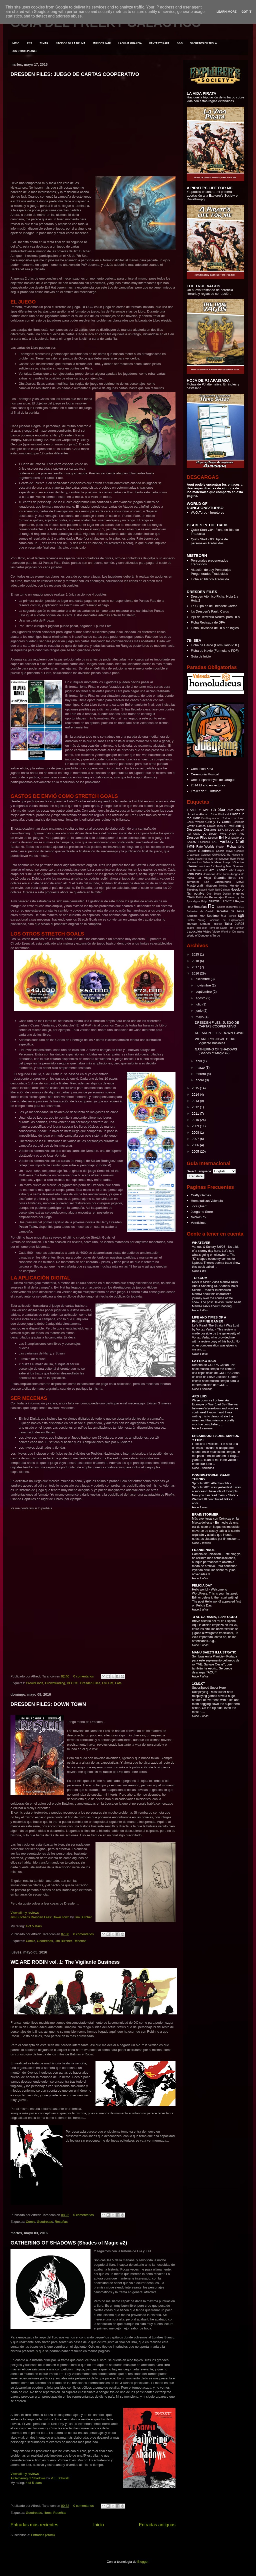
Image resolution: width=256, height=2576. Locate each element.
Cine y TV (212, 822)
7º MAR (44, 43)
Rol (212, 906)
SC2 (241, 906)
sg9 (241, 915)
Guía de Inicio (201, 656)
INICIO (16, 43)
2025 (196, 954)
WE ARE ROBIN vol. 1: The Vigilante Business (65, 1962)
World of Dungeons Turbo (203, 935)
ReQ (190, 906)
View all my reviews (24, 1913)
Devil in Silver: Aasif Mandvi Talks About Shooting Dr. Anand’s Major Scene (215, 1286)
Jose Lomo (223, 874)
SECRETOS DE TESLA (203, 43)
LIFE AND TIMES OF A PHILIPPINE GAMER (209, 1319)
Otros (191, 897)
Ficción (220, 846)
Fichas (231, 846)
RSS (29, 43)
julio (199, 1004)
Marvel (240, 882)
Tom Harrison (236, 928)
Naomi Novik (206, 889)
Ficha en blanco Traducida (210, 579)
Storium (205, 923)
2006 (196, 1145)
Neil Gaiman (222, 889)
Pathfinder (202, 897)
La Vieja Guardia (212, 878)
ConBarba (238, 822)
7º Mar (203, 809)
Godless (191, 851)
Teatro (190, 928)
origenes (238, 893)
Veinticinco (198, 1223)
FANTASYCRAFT (159, 43)
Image (226, 862)
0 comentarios (83, 1676)
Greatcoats (193, 854)
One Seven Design (218, 893)
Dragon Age (236, 833)
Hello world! (200, 1589)
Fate (118, 1683)
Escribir (213, 837)
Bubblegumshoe (210, 818)
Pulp (203, 901)
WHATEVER (201, 1243)
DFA (221, 829)
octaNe (199, 893)
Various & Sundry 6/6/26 (209, 1247)
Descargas (194, 829)
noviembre (204, 985)
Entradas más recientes (34, 2524)
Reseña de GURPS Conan (211, 1365)
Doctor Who (217, 833)
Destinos (210, 829)
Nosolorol (237, 889)
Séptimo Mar (216, 916)
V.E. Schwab (60, 2478)
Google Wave (224, 851)
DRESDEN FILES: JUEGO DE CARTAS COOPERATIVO (74, 74)
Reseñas (80, 1941)
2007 (196, 1139)
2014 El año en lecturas (208, 785)
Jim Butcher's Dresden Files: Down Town (40, 1917)
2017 (196, 967)
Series (232, 916)
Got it (247, 11)
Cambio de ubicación (207, 1554)
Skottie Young (196, 920)
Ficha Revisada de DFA (208, 622)
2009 (196, 1126)
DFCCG (72, 1683)
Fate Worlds (205, 846)
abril (199, 1061)
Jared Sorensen (235, 866)
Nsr (189, 893)
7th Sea (217, 809)
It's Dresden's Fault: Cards (210, 611)
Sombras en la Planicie (208, 1656)
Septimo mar (195, 915)
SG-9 (179, 43)
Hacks (198, 858)
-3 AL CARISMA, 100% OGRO (214, 1617)
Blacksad (223, 814)
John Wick (194, 874)
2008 (196, 1132)
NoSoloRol (198, 1217)
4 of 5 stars (34, 1926)
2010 (196, 1120)
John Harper (236, 870)
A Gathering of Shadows (28, 2478)
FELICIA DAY (202, 1585)
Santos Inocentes (227, 907)
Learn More (226, 11)
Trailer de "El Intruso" (206, 791)
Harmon (208, 858)
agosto (201, 998)
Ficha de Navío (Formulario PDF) (214, 650)
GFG (241, 846)
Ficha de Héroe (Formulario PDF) (215, 645)
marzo (201, 1067)
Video (216, 931)
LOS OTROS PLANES (24, 51)
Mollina (223, 885)
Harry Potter (237, 858)
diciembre (203, 979)
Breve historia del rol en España (214, 1621)
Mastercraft (195, 885)
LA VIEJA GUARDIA (130, 43)
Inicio (98, 2524)
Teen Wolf (201, 928)
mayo (200, 1017)
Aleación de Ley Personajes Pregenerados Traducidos (211, 572)
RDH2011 (228, 901)
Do (204, 833)
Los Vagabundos (217, 881)
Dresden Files (90, 1683)
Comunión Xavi (202, 769)
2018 (196, 961)
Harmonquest (221, 858)
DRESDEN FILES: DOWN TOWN (48, 1704)
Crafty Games (196, 825)
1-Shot (191, 810)
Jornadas (209, 874)
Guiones (206, 854)
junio (200, 1010)
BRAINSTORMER (205, 1514)
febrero (201, 1074)
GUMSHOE (219, 854)
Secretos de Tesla (230, 911)
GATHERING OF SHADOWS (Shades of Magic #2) (68, 2243)
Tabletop (217, 924)
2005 (196, 1151)
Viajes (207, 931)
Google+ (239, 851)
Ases (230, 810)
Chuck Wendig (195, 822)
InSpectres (238, 862)
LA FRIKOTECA (204, 1361)
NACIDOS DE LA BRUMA (71, 43)
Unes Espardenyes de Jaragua (213, 780)
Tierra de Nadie (217, 928)
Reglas (239, 901)
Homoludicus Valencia (200, 862)
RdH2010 (214, 901)
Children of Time (233, 818)
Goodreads (45, 1941)
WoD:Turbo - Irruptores (207, 512)
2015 (196, 1088)
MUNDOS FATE (102, 43)
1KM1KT (198, 1683)
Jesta (205, 870)
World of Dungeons (232, 931)
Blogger (143, 2562)
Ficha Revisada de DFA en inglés (215, 628)
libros (48, 2513)
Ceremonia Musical (204, 774)
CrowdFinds (34, 1683)
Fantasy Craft (232, 841)
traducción (194, 931)
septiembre (204, 991)
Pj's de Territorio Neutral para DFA (215, 617)
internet (192, 866)
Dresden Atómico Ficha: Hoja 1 (213, 596)
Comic (30, 1941)
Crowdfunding (55, 1683)
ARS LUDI (199, 1396)
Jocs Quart (198, 1206)
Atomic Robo (208, 814)
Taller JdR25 (234, 924)
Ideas (218, 862)
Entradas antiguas (157, 2524)
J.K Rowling (218, 866)
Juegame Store (202, 1212)
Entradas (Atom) (43, 2535)
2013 (196, 1101)
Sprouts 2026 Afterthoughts (211, 1483)
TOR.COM (199, 1278)
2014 (196, 1094)
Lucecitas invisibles (205, 1444)
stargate (192, 923)
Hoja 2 (195, 600)
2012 (196, 1107)
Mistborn (211, 885)
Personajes (216, 897)
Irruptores (204, 866)
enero (200, 1080)
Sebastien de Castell (200, 911)
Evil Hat (107, 1683)
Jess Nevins (194, 870)
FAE (215, 841)
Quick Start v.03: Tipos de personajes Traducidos (209, 541)
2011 (196, 1113)
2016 (196, 973)
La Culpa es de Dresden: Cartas (214, 606)
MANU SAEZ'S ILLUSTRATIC (214, 1652)
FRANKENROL (203, 1550)
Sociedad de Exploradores (226, 920)
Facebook (204, 842)
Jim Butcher (83, 1917)
